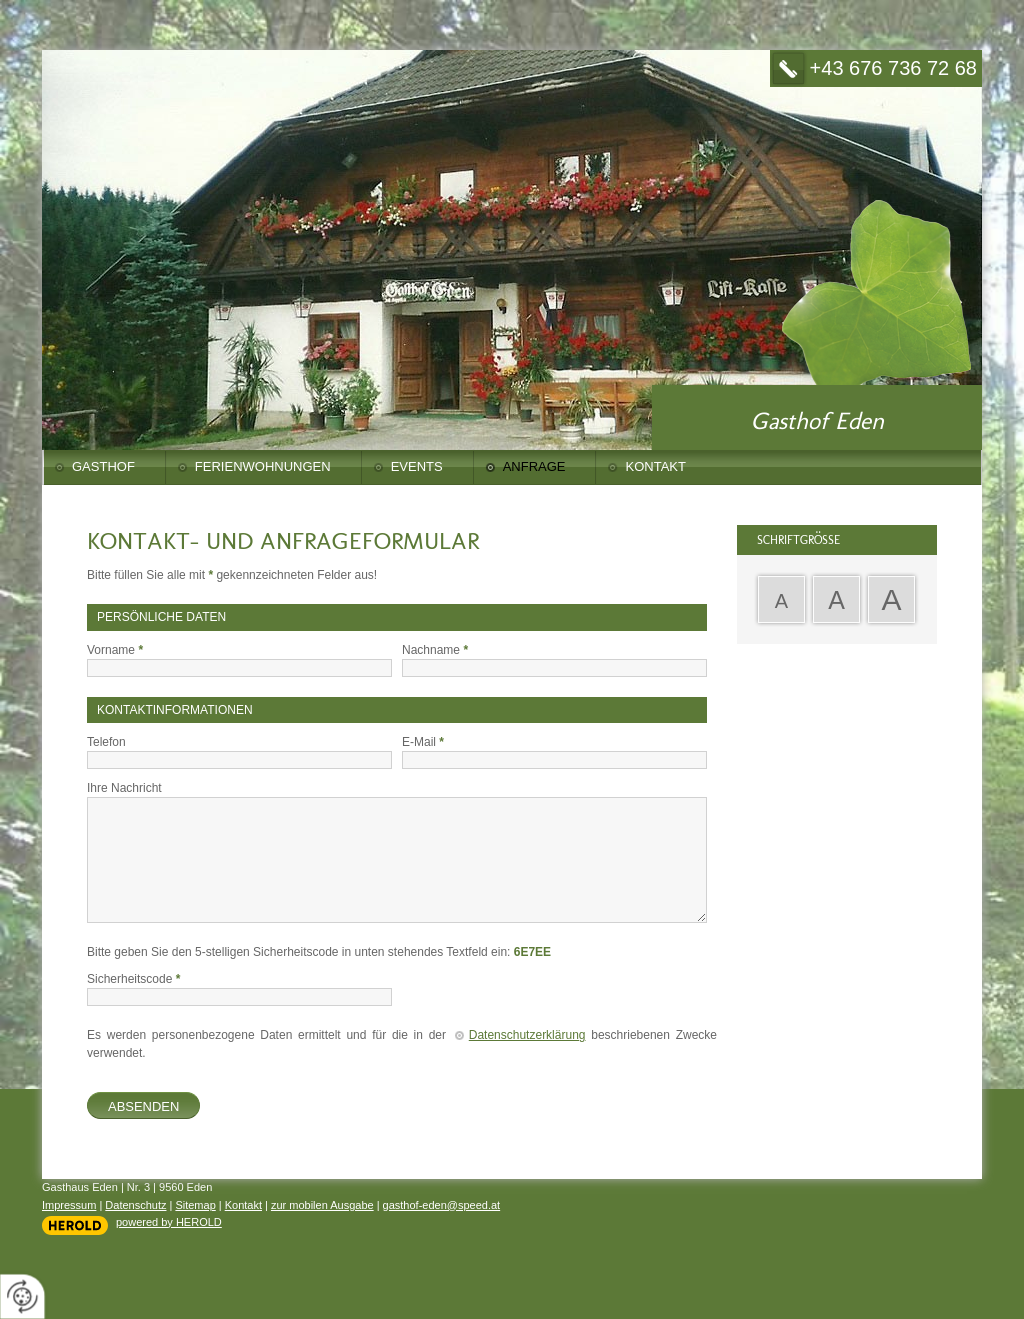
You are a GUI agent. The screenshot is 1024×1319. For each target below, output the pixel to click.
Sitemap (195, 1205)
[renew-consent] (22, 1296)
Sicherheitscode (133, 979)
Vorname (115, 650)
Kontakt (655, 466)
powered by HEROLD (169, 1222)
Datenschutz (135, 1205)
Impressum (69, 1205)
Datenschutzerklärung (527, 1035)
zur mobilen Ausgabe (322, 1205)
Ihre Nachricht (124, 788)
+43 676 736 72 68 (893, 68)
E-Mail (423, 742)
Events (417, 466)
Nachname (435, 650)
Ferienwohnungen (263, 466)
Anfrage (534, 466)
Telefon (106, 742)
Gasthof (103, 466)
